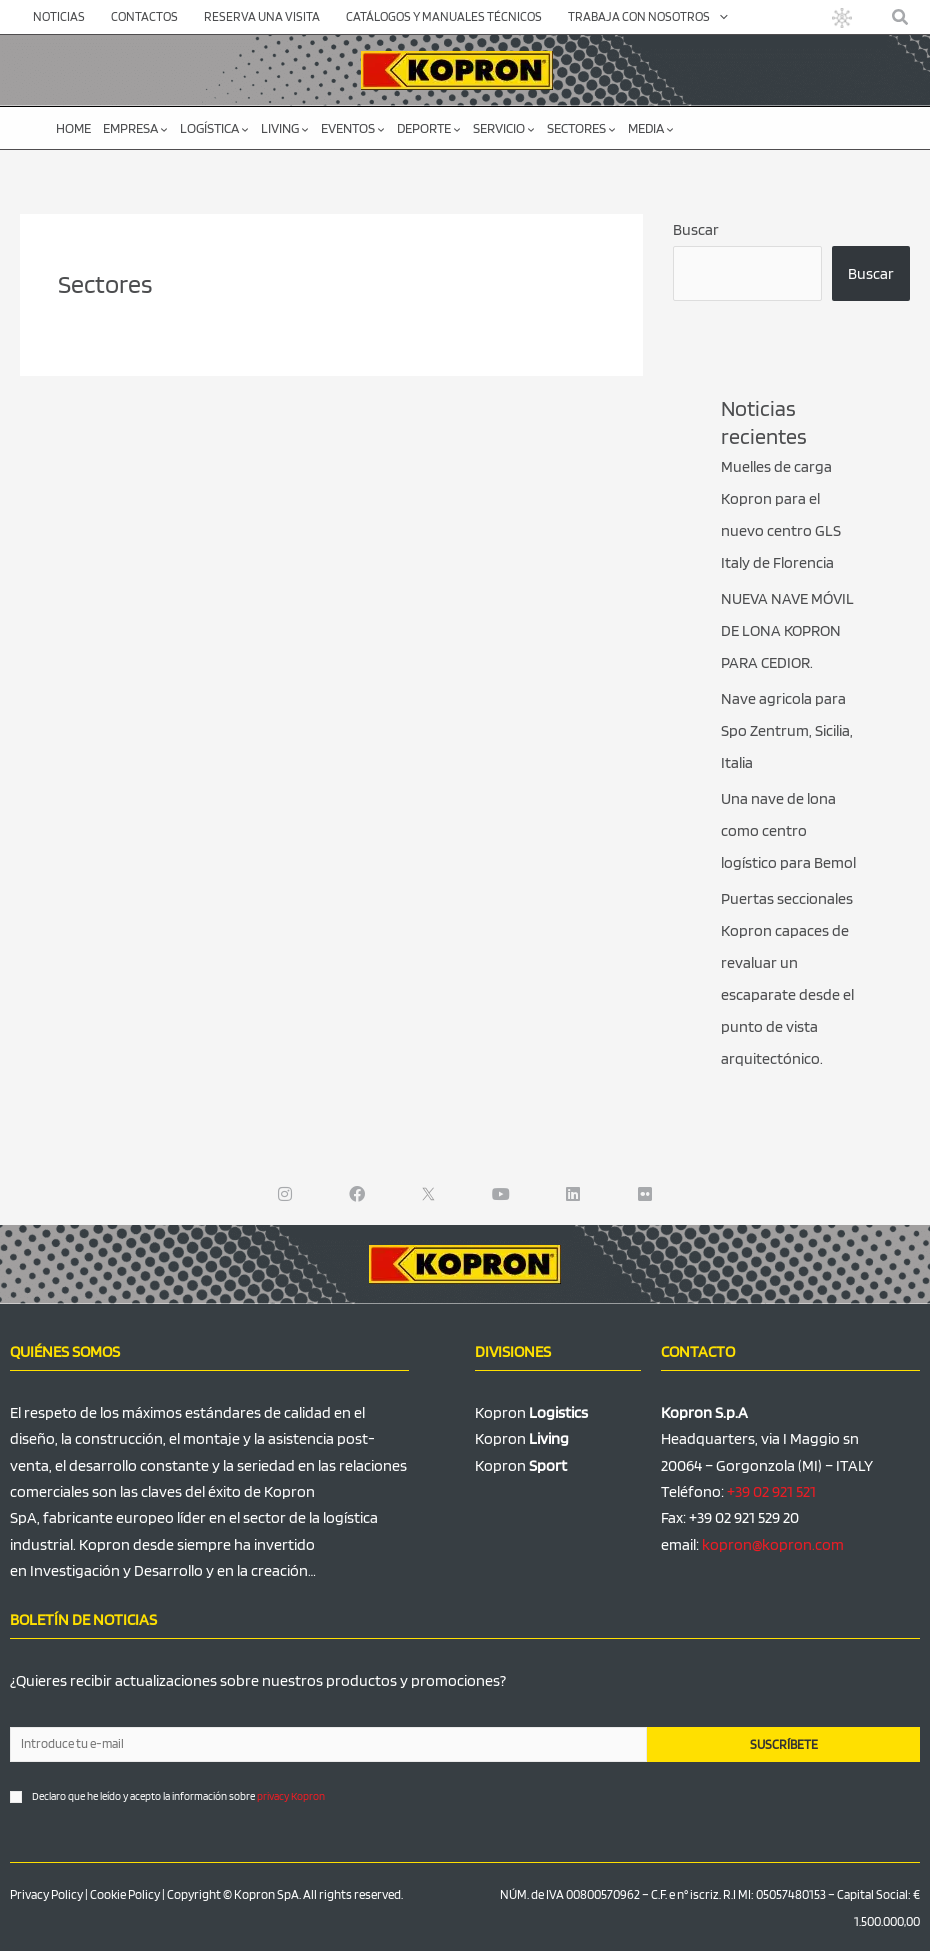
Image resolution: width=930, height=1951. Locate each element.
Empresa (135, 128)
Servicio (504, 128)
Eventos (353, 128)
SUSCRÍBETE (784, 1744)
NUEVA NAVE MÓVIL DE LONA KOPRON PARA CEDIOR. (787, 630)
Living (285, 128)
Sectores (581, 128)
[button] (901, 17)
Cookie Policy (125, 1894)
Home (73, 128)
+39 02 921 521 (771, 1491)
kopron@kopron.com (773, 1544)
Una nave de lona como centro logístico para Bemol (788, 830)
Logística (214, 128)
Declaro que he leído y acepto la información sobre (178, 1796)
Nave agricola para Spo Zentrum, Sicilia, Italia (787, 730)
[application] (719, 17)
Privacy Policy (46, 1894)
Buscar (696, 229)
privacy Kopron (291, 1796)
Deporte (429, 128)
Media (651, 128)
